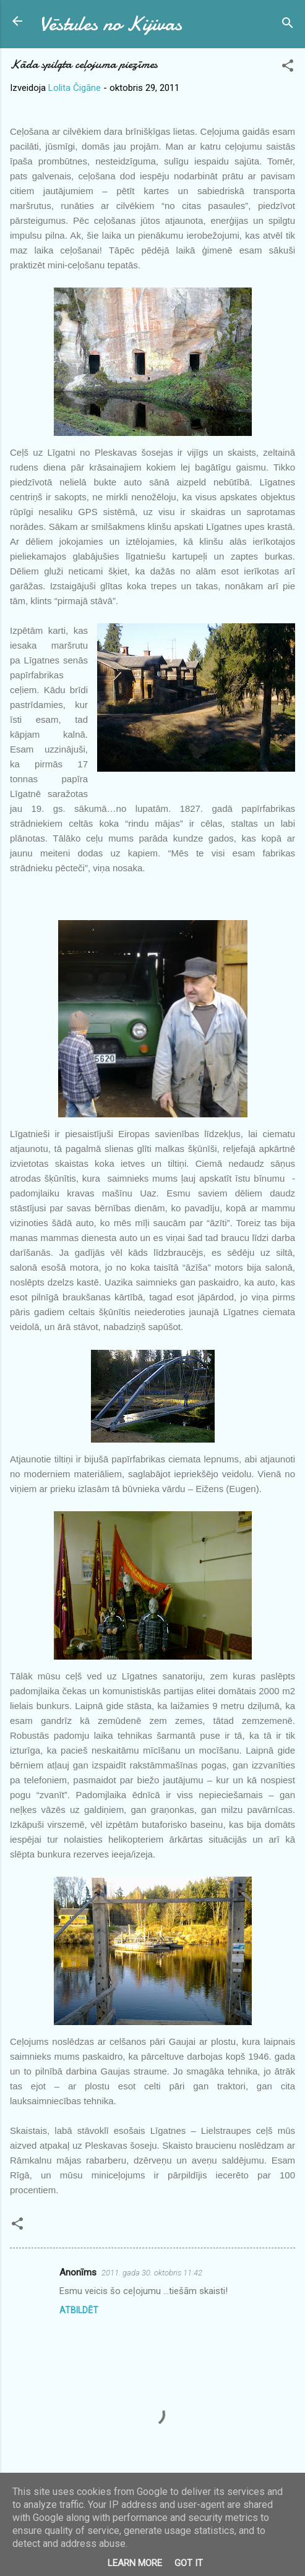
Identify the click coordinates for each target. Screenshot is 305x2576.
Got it (188, 2563)
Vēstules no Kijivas (111, 24)
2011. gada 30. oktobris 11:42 (151, 2272)
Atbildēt (78, 2310)
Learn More (135, 2563)
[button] (287, 67)
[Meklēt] (287, 25)
